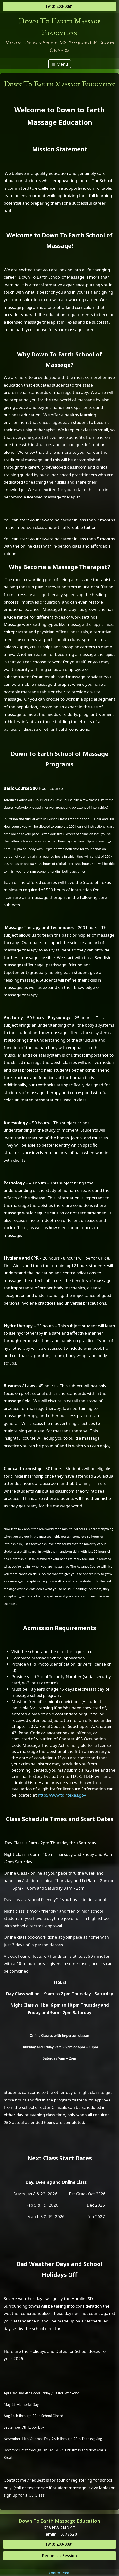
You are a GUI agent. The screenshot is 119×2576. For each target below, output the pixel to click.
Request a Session (59, 2555)
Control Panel (59, 2572)
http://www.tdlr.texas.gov (62, 1795)
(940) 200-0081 (59, 6)
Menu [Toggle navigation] (59, 64)
